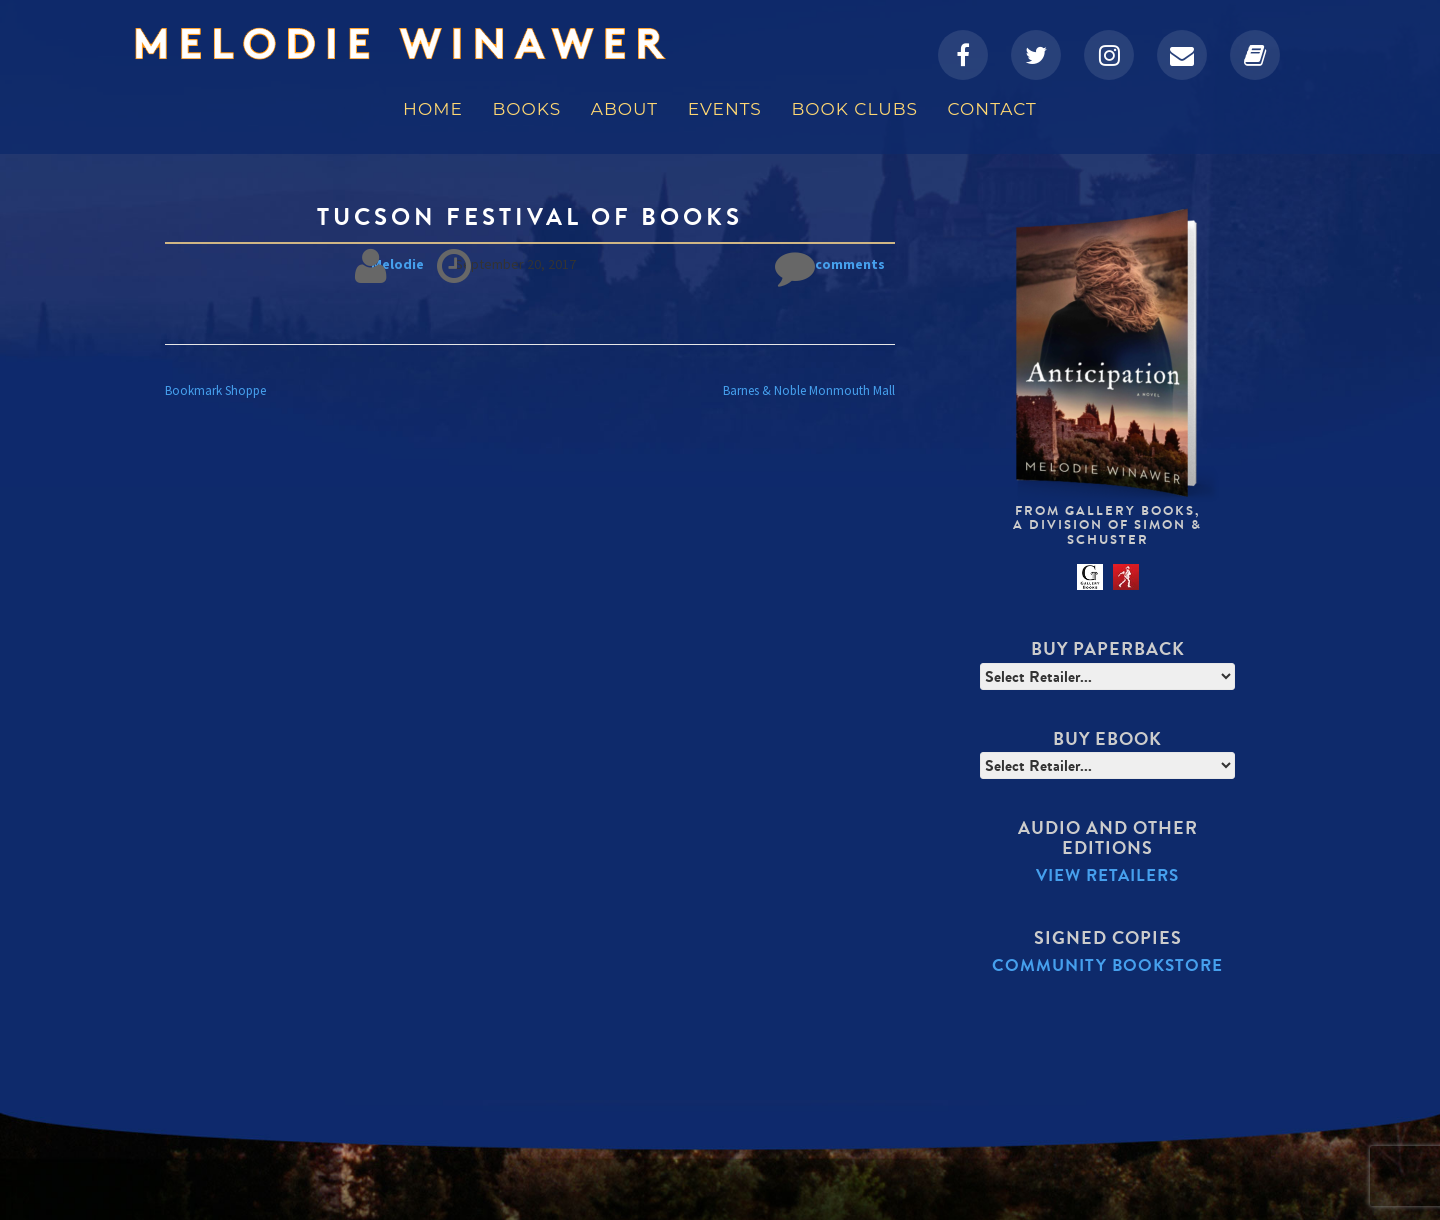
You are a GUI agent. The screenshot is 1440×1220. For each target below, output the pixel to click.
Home (433, 109)
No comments (830, 264)
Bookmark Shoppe (215, 390)
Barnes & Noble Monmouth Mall (809, 390)
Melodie (397, 264)
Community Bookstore (1107, 965)
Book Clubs (854, 109)
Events (725, 109)
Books (526, 109)
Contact (992, 109)
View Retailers (1107, 875)
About (624, 109)
